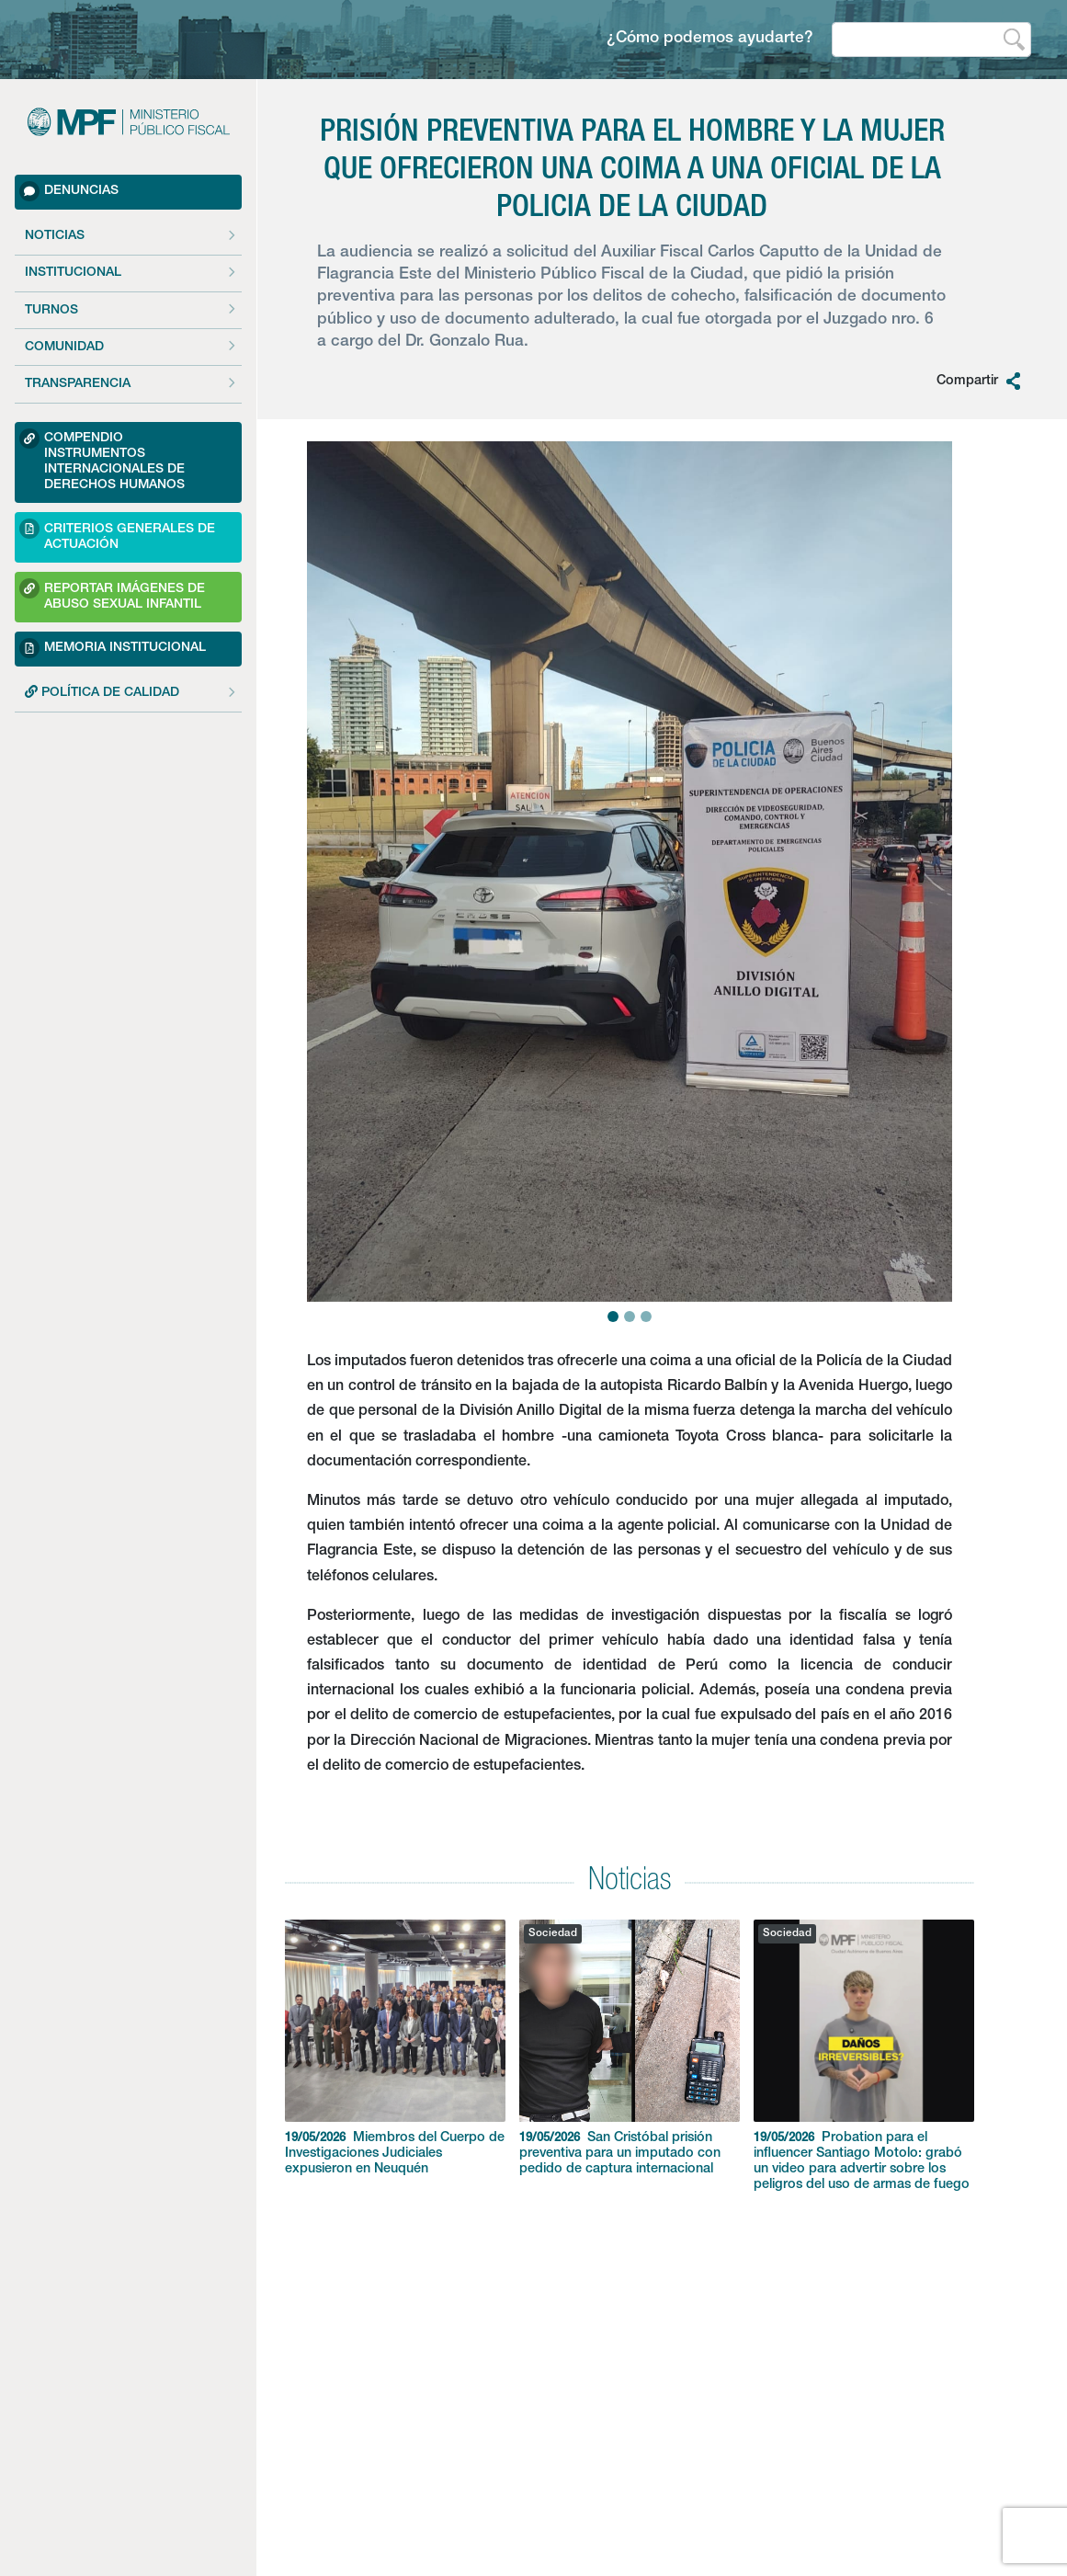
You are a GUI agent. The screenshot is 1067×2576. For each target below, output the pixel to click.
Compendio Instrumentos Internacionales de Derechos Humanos (102, 460)
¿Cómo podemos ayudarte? (710, 39)
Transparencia (78, 384)
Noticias (55, 236)
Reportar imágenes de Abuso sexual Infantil (112, 594)
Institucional (73, 273)
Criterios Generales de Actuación (117, 535)
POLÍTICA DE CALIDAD (102, 692)
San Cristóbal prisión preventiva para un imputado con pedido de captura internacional (629, 2048)
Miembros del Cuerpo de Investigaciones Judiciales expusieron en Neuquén (395, 2048)
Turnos (51, 310)
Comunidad (64, 347)
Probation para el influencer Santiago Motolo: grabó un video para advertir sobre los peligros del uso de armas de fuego (864, 2056)
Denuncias (69, 191)
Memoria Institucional (112, 648)
